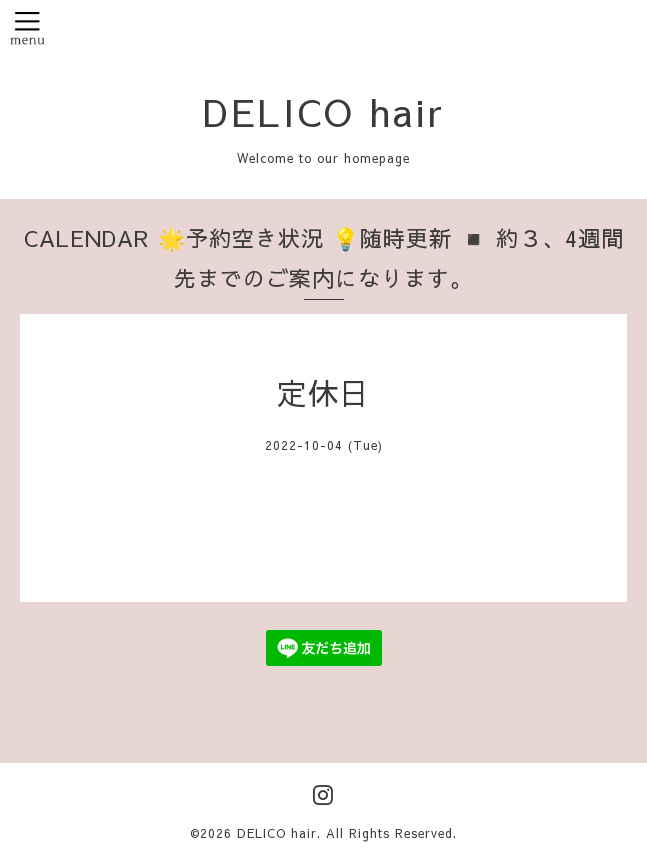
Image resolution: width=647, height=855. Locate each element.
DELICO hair (324, 111)
